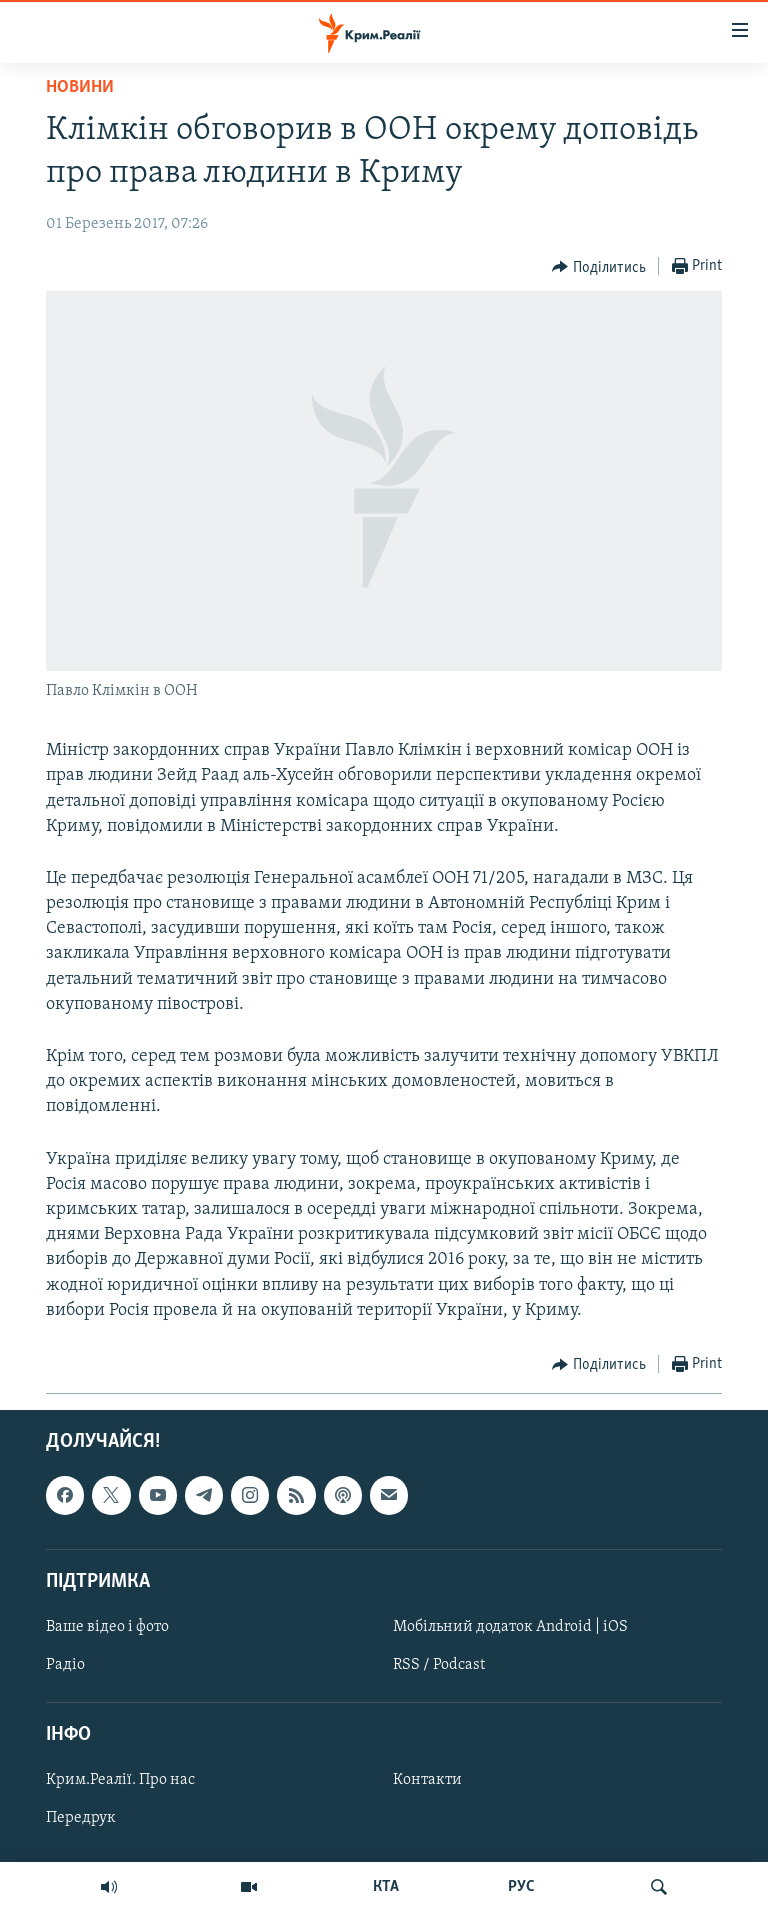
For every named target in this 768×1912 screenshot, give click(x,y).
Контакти (427, 1780)
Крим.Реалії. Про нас (120, 1780)
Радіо (65, 1665)
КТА (386, 1887)
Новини (80, 87)
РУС (521, 1887)
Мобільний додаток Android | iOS (510, 1627)
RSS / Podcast (439, 1665)
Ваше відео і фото (107, 1627)
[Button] (599, 267)
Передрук (81, 1818)
